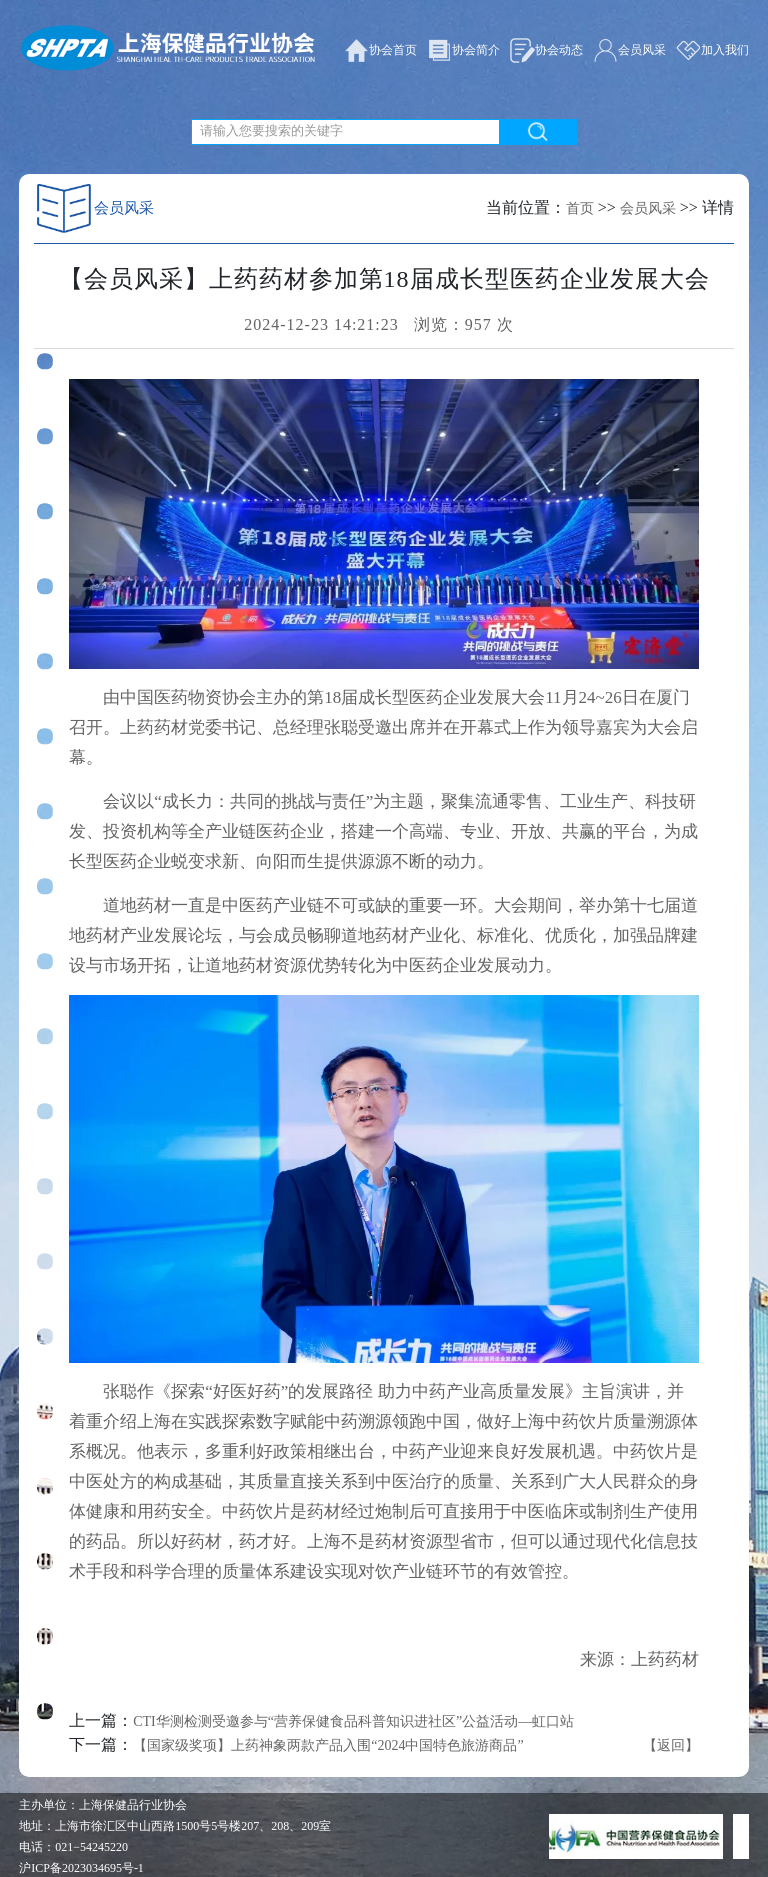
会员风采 (629, 50)
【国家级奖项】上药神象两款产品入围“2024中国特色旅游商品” (328, 1745)
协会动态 (546, 50)
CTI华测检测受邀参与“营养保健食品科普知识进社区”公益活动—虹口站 (353, 1721)
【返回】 (671, 1745)
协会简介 (463, 50)
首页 (580, 208)
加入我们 (712, 50)
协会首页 (380, 50)
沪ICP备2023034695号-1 (81, 1868)
